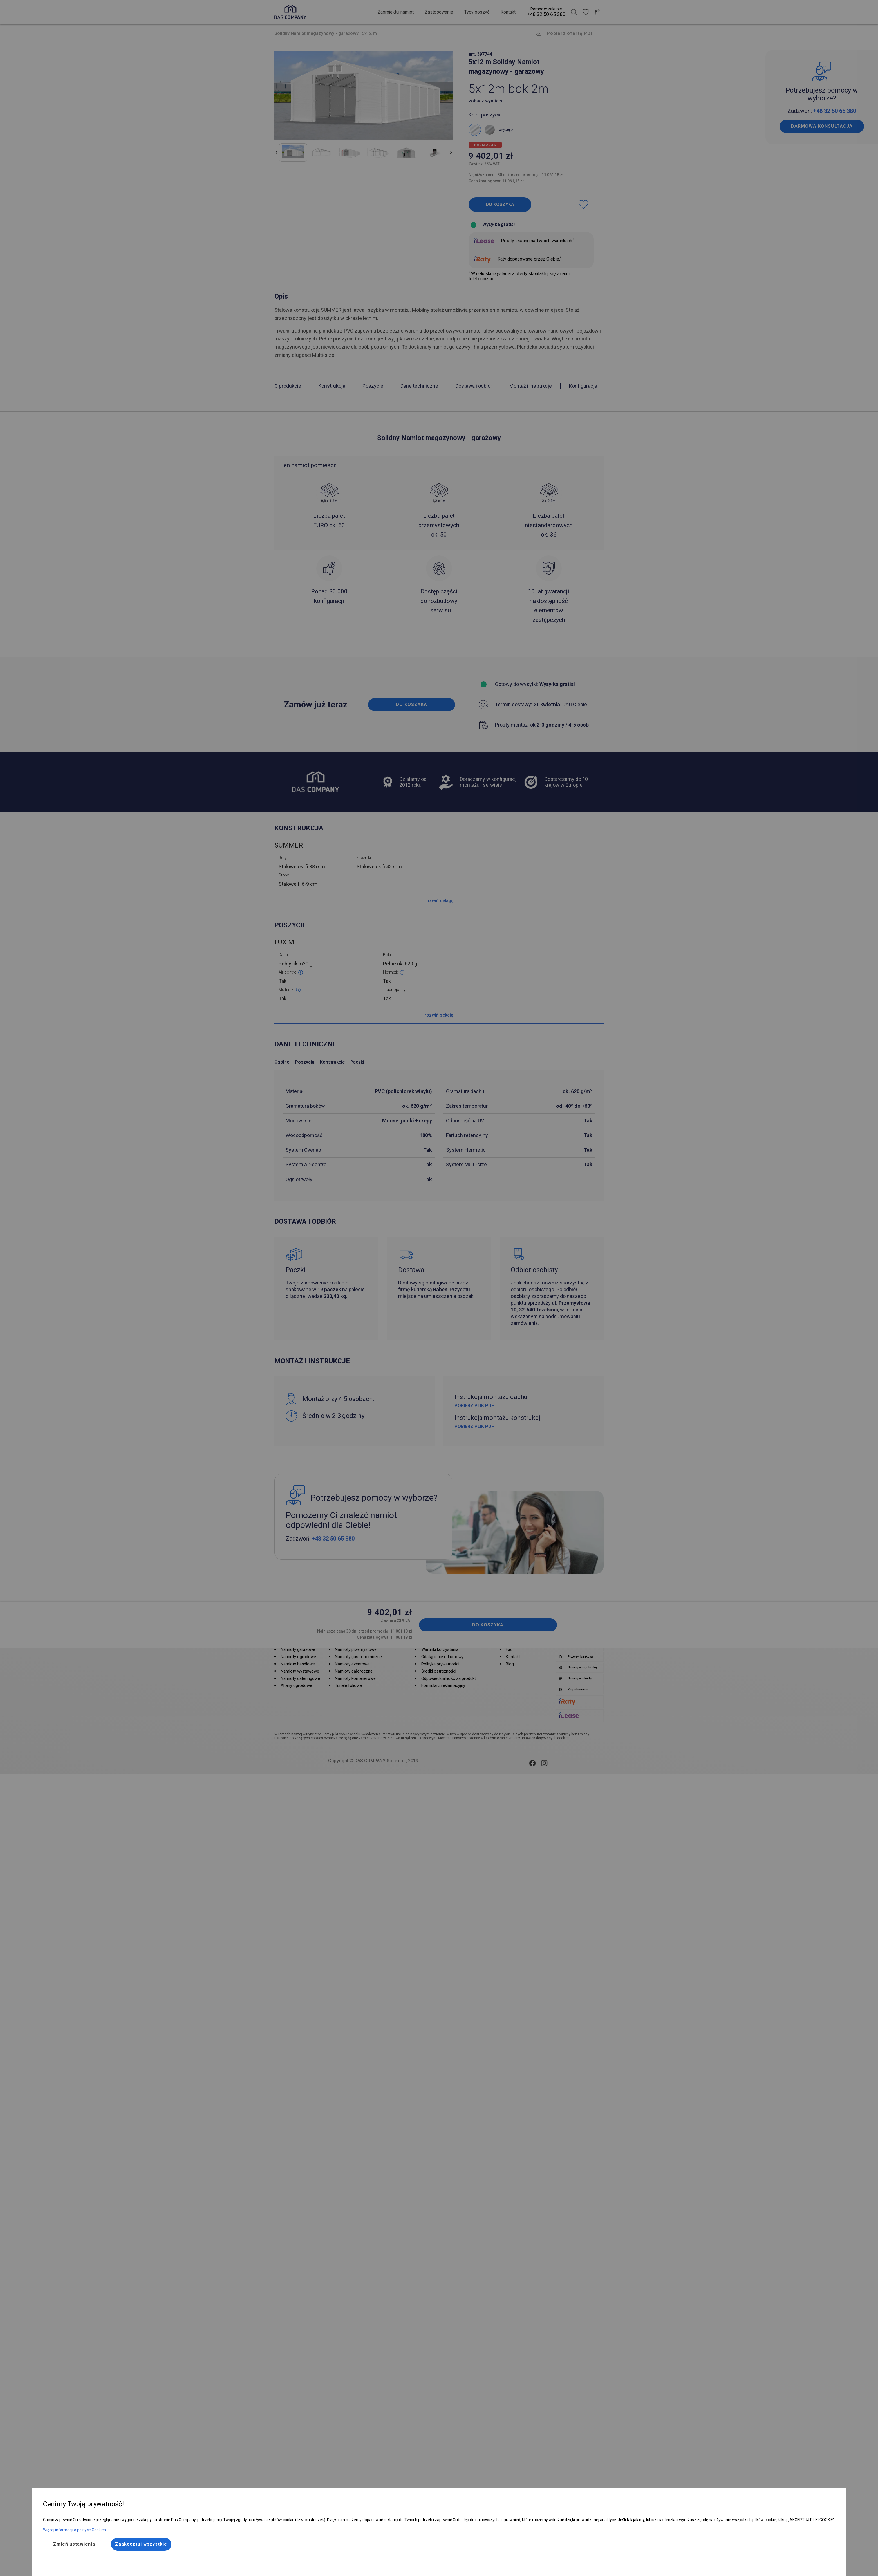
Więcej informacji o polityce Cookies (74, 2530)
